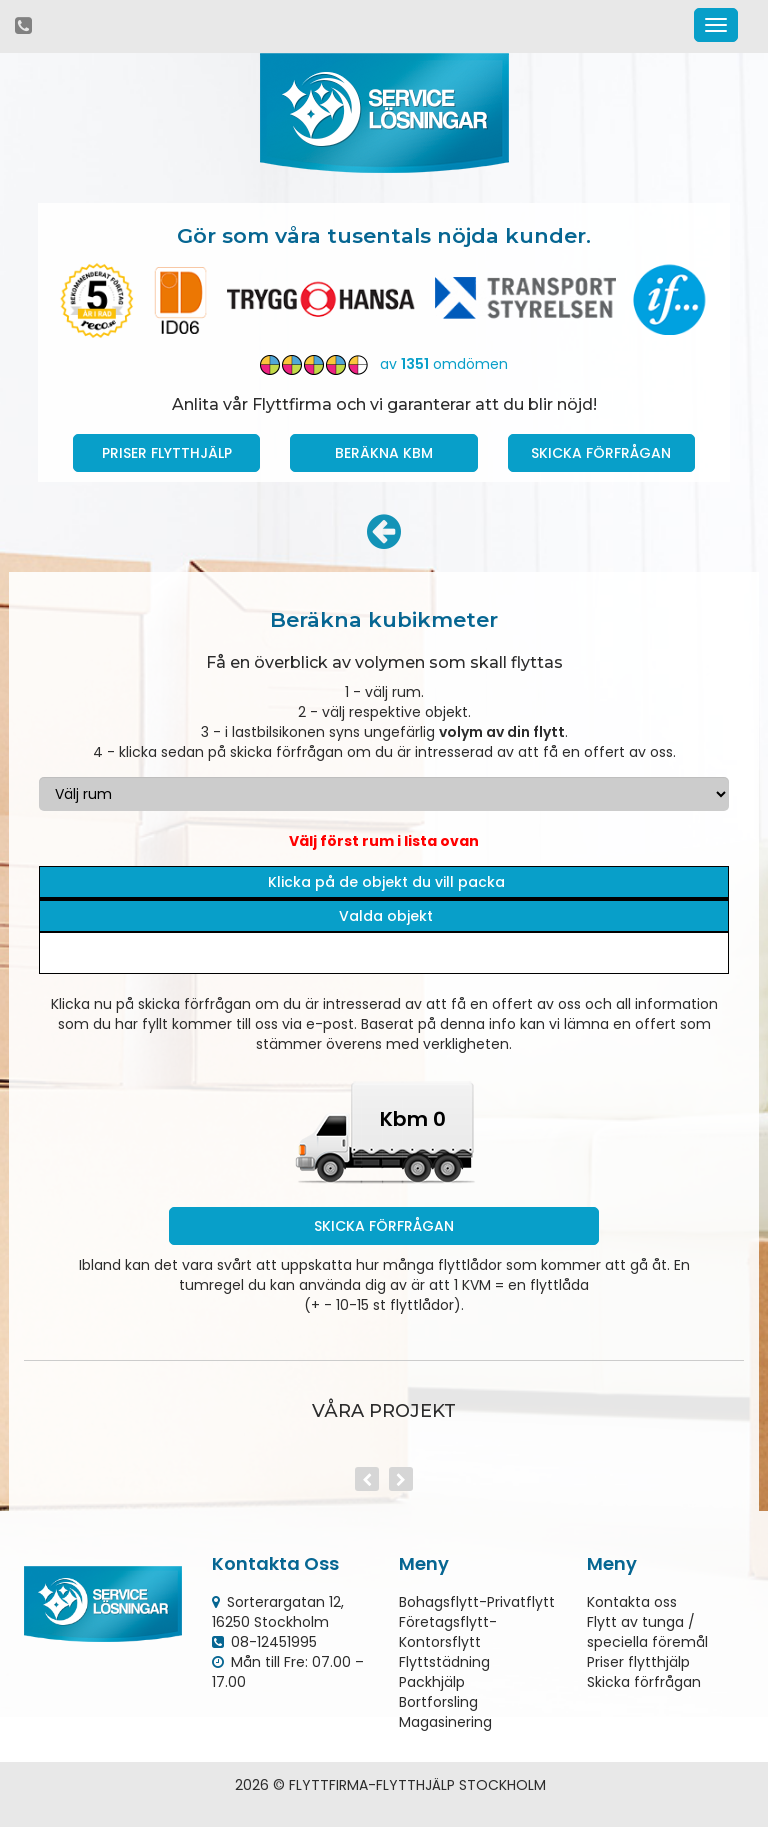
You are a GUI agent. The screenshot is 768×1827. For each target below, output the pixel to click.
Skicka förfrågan (601, 453)
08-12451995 (274, 1642)
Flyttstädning (444, 1662)
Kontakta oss (632, 1602)
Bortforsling (438, 1702)
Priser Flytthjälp (167, 453)
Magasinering (445, 1722)
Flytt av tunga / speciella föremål (647, 1632)
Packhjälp (432, 1682)
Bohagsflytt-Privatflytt (477, 1602)
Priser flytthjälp (638, 1662)
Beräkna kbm (384, 453)
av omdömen (384, 364)
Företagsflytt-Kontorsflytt (448, 1632)
